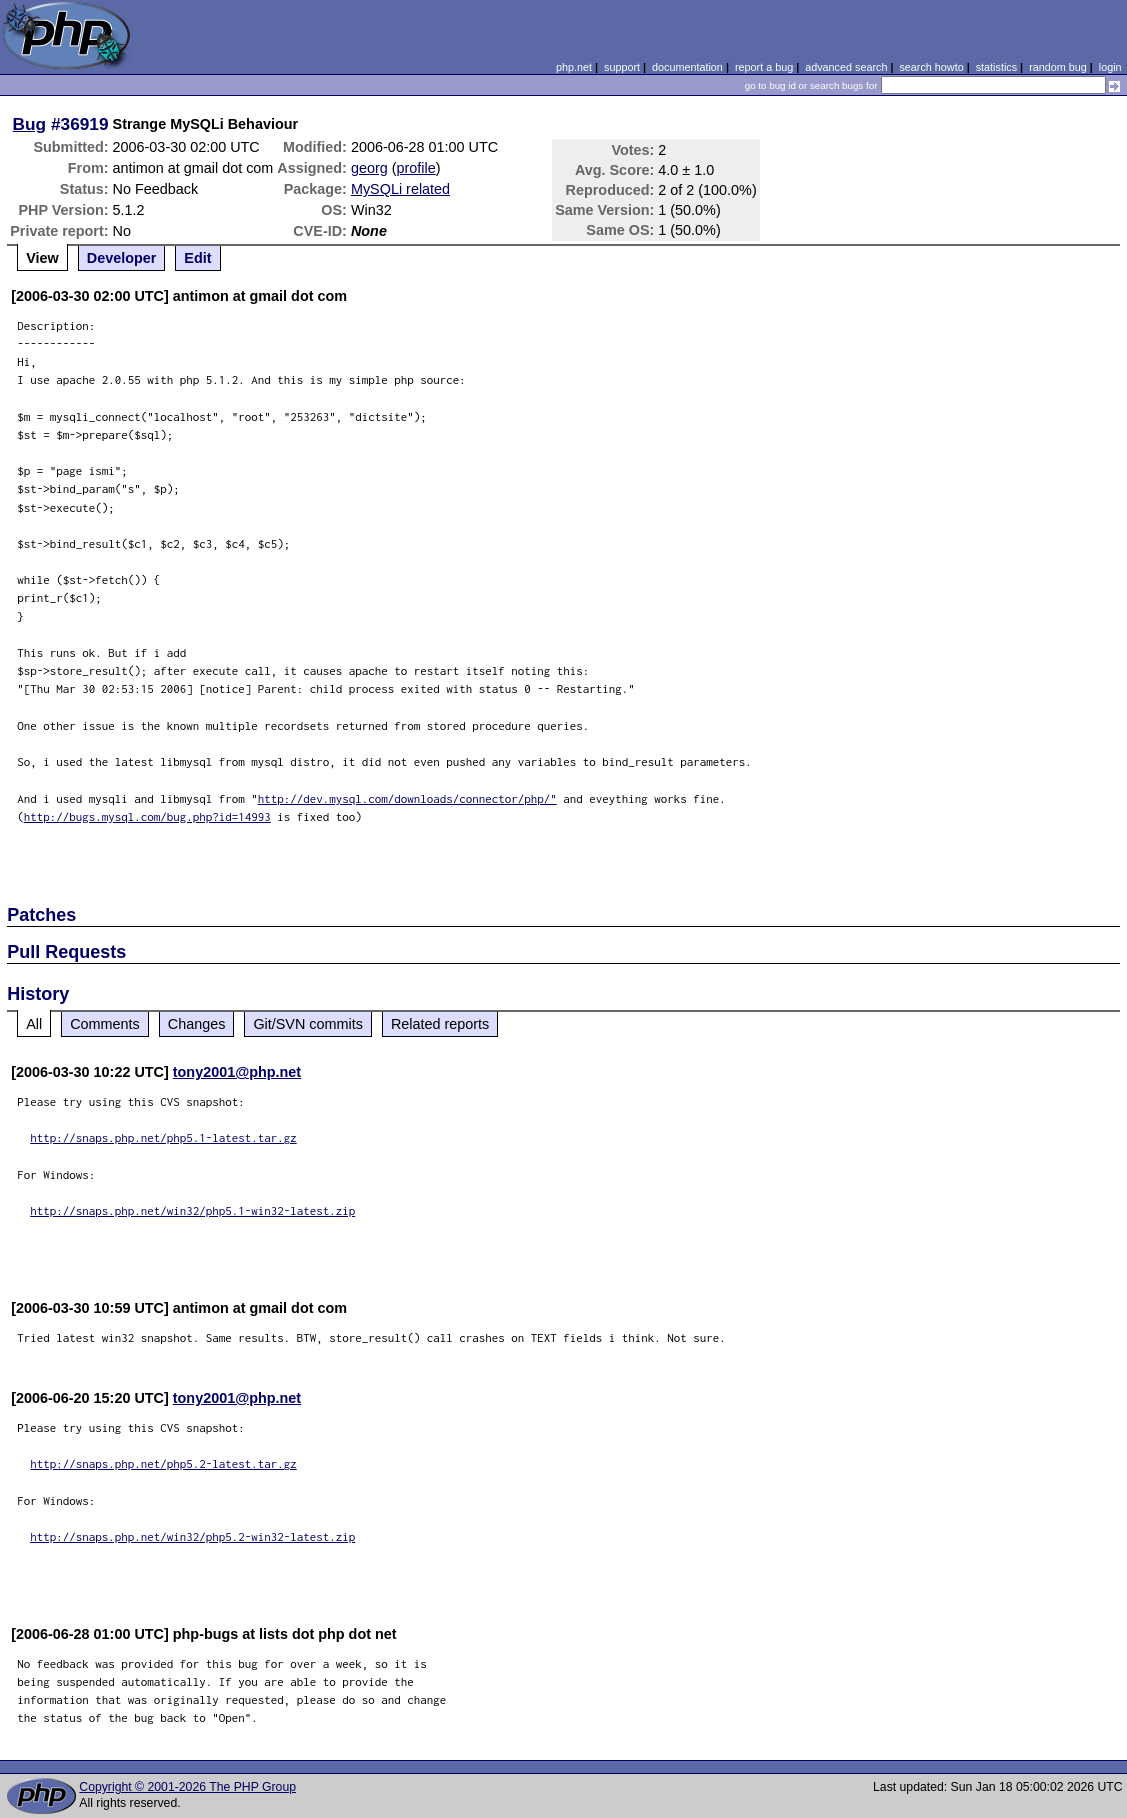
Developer (122, 258)
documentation (687, 67)
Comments (105, 1024)
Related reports (440, 1024)
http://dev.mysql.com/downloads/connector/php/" (407, 798)
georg (369, 168)
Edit (197, 258)
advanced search (846, 67)
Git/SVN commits (308, 1024)
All (34, 1024)
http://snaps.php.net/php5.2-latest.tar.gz (163, 1463)
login (1110, 67)
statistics (996, 67)
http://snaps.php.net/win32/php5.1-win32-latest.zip (192, 1210)
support (622, 67)
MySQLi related (400, 189)
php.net (574, 67)
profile (416, 168)
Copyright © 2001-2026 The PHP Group (187, 1787)
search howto (931, 67)
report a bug (764, 67)
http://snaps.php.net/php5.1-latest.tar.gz (163, 1137)
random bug (1058, 67)
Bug (30, 124)
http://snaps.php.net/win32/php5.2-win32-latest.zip (192, 1536)
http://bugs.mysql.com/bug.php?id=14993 (147, 816)
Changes (197, 1024)
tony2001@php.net (237, 1072)
